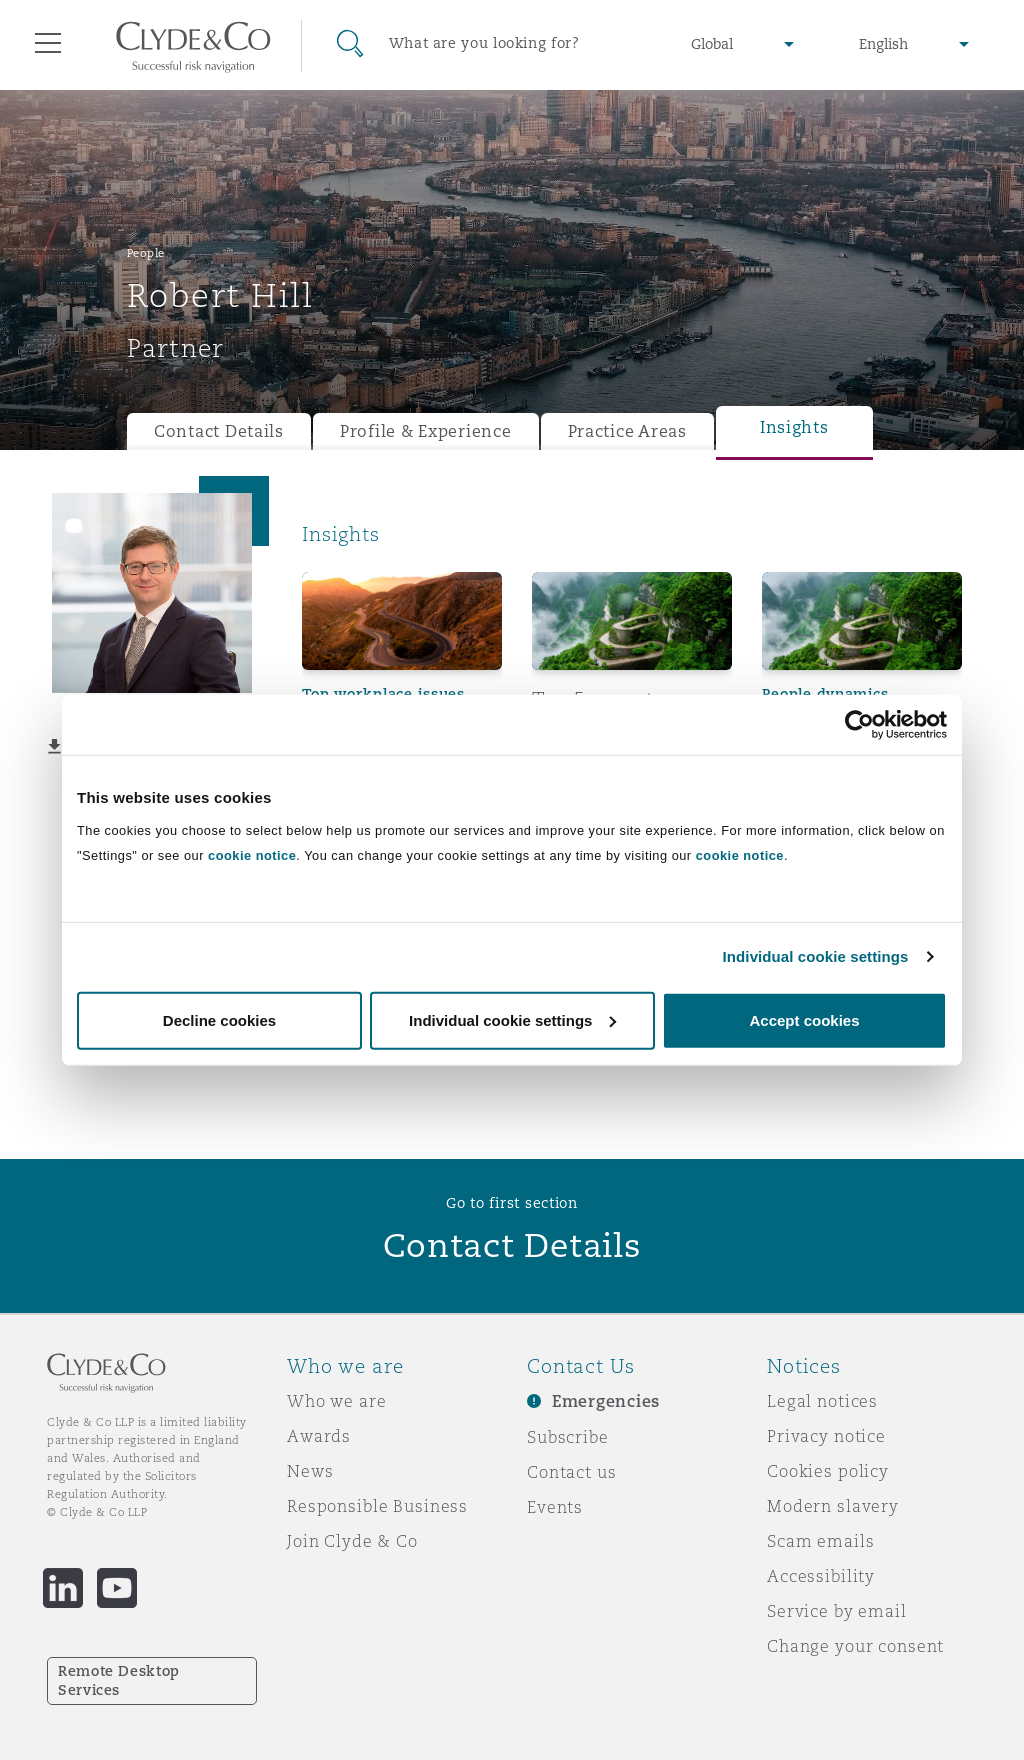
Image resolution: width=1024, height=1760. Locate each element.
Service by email (837, 1611)
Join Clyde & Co (352, 1541)
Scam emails (820, 1541)
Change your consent (855, 1646)
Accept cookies (804, 1019)
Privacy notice (826, 1436)
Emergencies (606, 1401)
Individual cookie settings (816, 956)
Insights (794, 427)
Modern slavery (833, 1506)
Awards (319, 1436)
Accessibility (821, 1576)
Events (555, 1507)
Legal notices (822, 1401)
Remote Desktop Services (119, 1680)
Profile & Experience (426, 431)
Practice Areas (627, 431)
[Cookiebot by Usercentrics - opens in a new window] (859, 725)
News (310, 1471)
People (146, 253)
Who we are (337, 1401)
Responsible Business (377, 1506)
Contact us (572, 1472)
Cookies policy (828, 1471)
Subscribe (568, 1437)
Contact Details (219, 431)
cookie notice (252, 854)
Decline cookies (219, 1019)
